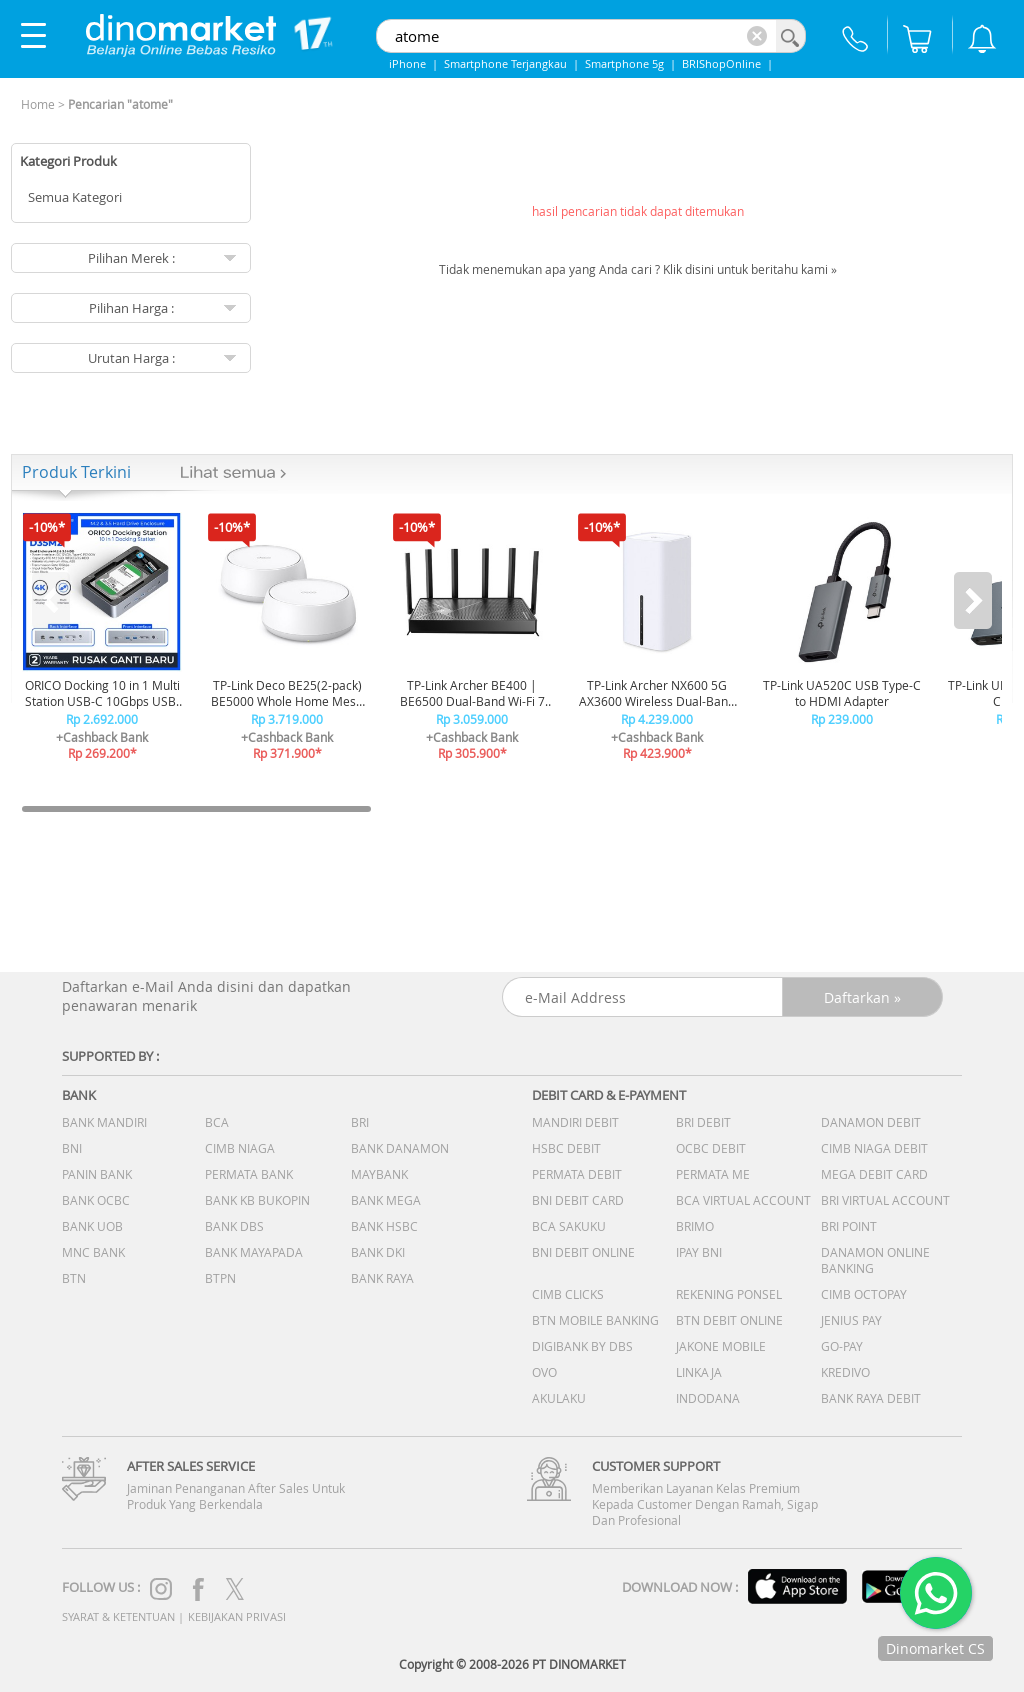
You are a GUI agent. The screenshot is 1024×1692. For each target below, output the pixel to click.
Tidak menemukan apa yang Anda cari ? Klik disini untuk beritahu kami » (638, 269)
